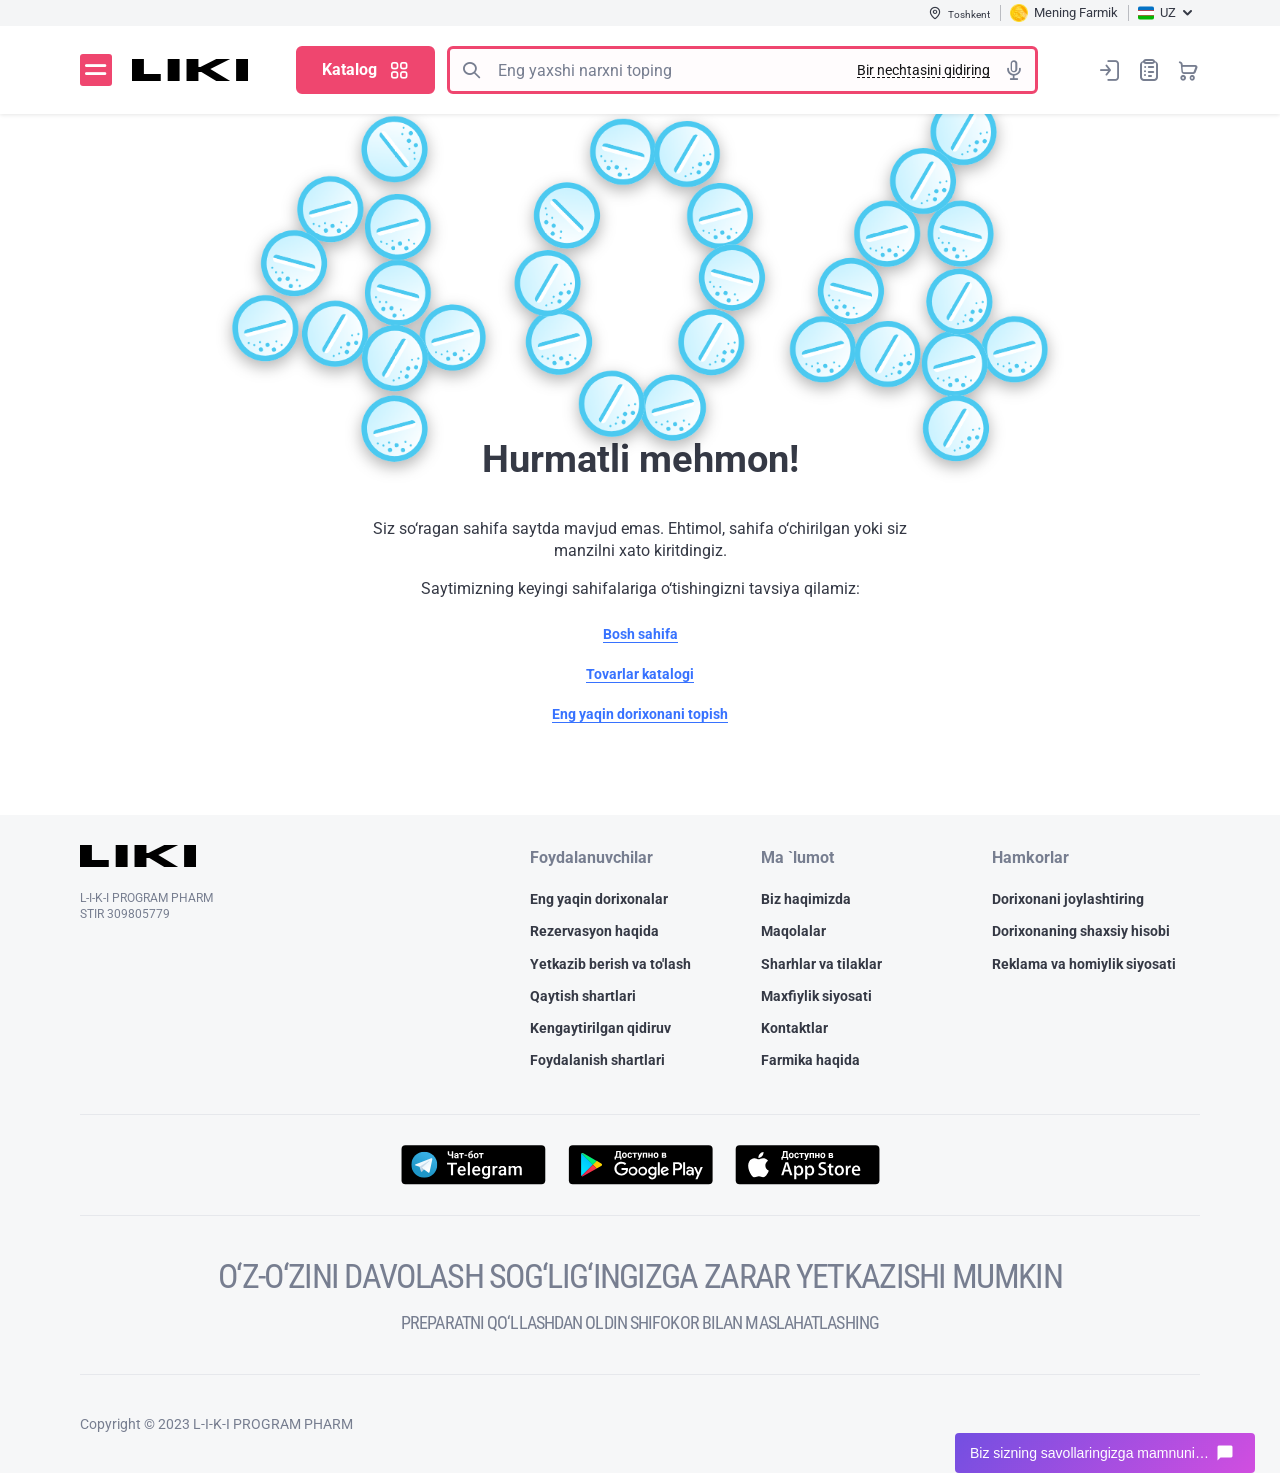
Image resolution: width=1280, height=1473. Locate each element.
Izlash (471, 70)
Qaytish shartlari (583, 996)
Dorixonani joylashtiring (1068, 899)
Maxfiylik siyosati (816, 996)
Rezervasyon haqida (594, 931)
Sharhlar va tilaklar (821, 964)
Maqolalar (793, 931)
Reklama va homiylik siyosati (1084, 964)
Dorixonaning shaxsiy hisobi (1081, 931)
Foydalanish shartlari (597, 1060)
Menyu (96, 70)
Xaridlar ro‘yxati (1149, 69)
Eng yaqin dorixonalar (599, 899)
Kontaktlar (794, 1028)
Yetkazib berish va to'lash (610, 964)
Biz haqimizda (806, 899)
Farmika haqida (810, 1060)
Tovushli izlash (1014, 70)
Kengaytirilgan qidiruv (600, 1028)
